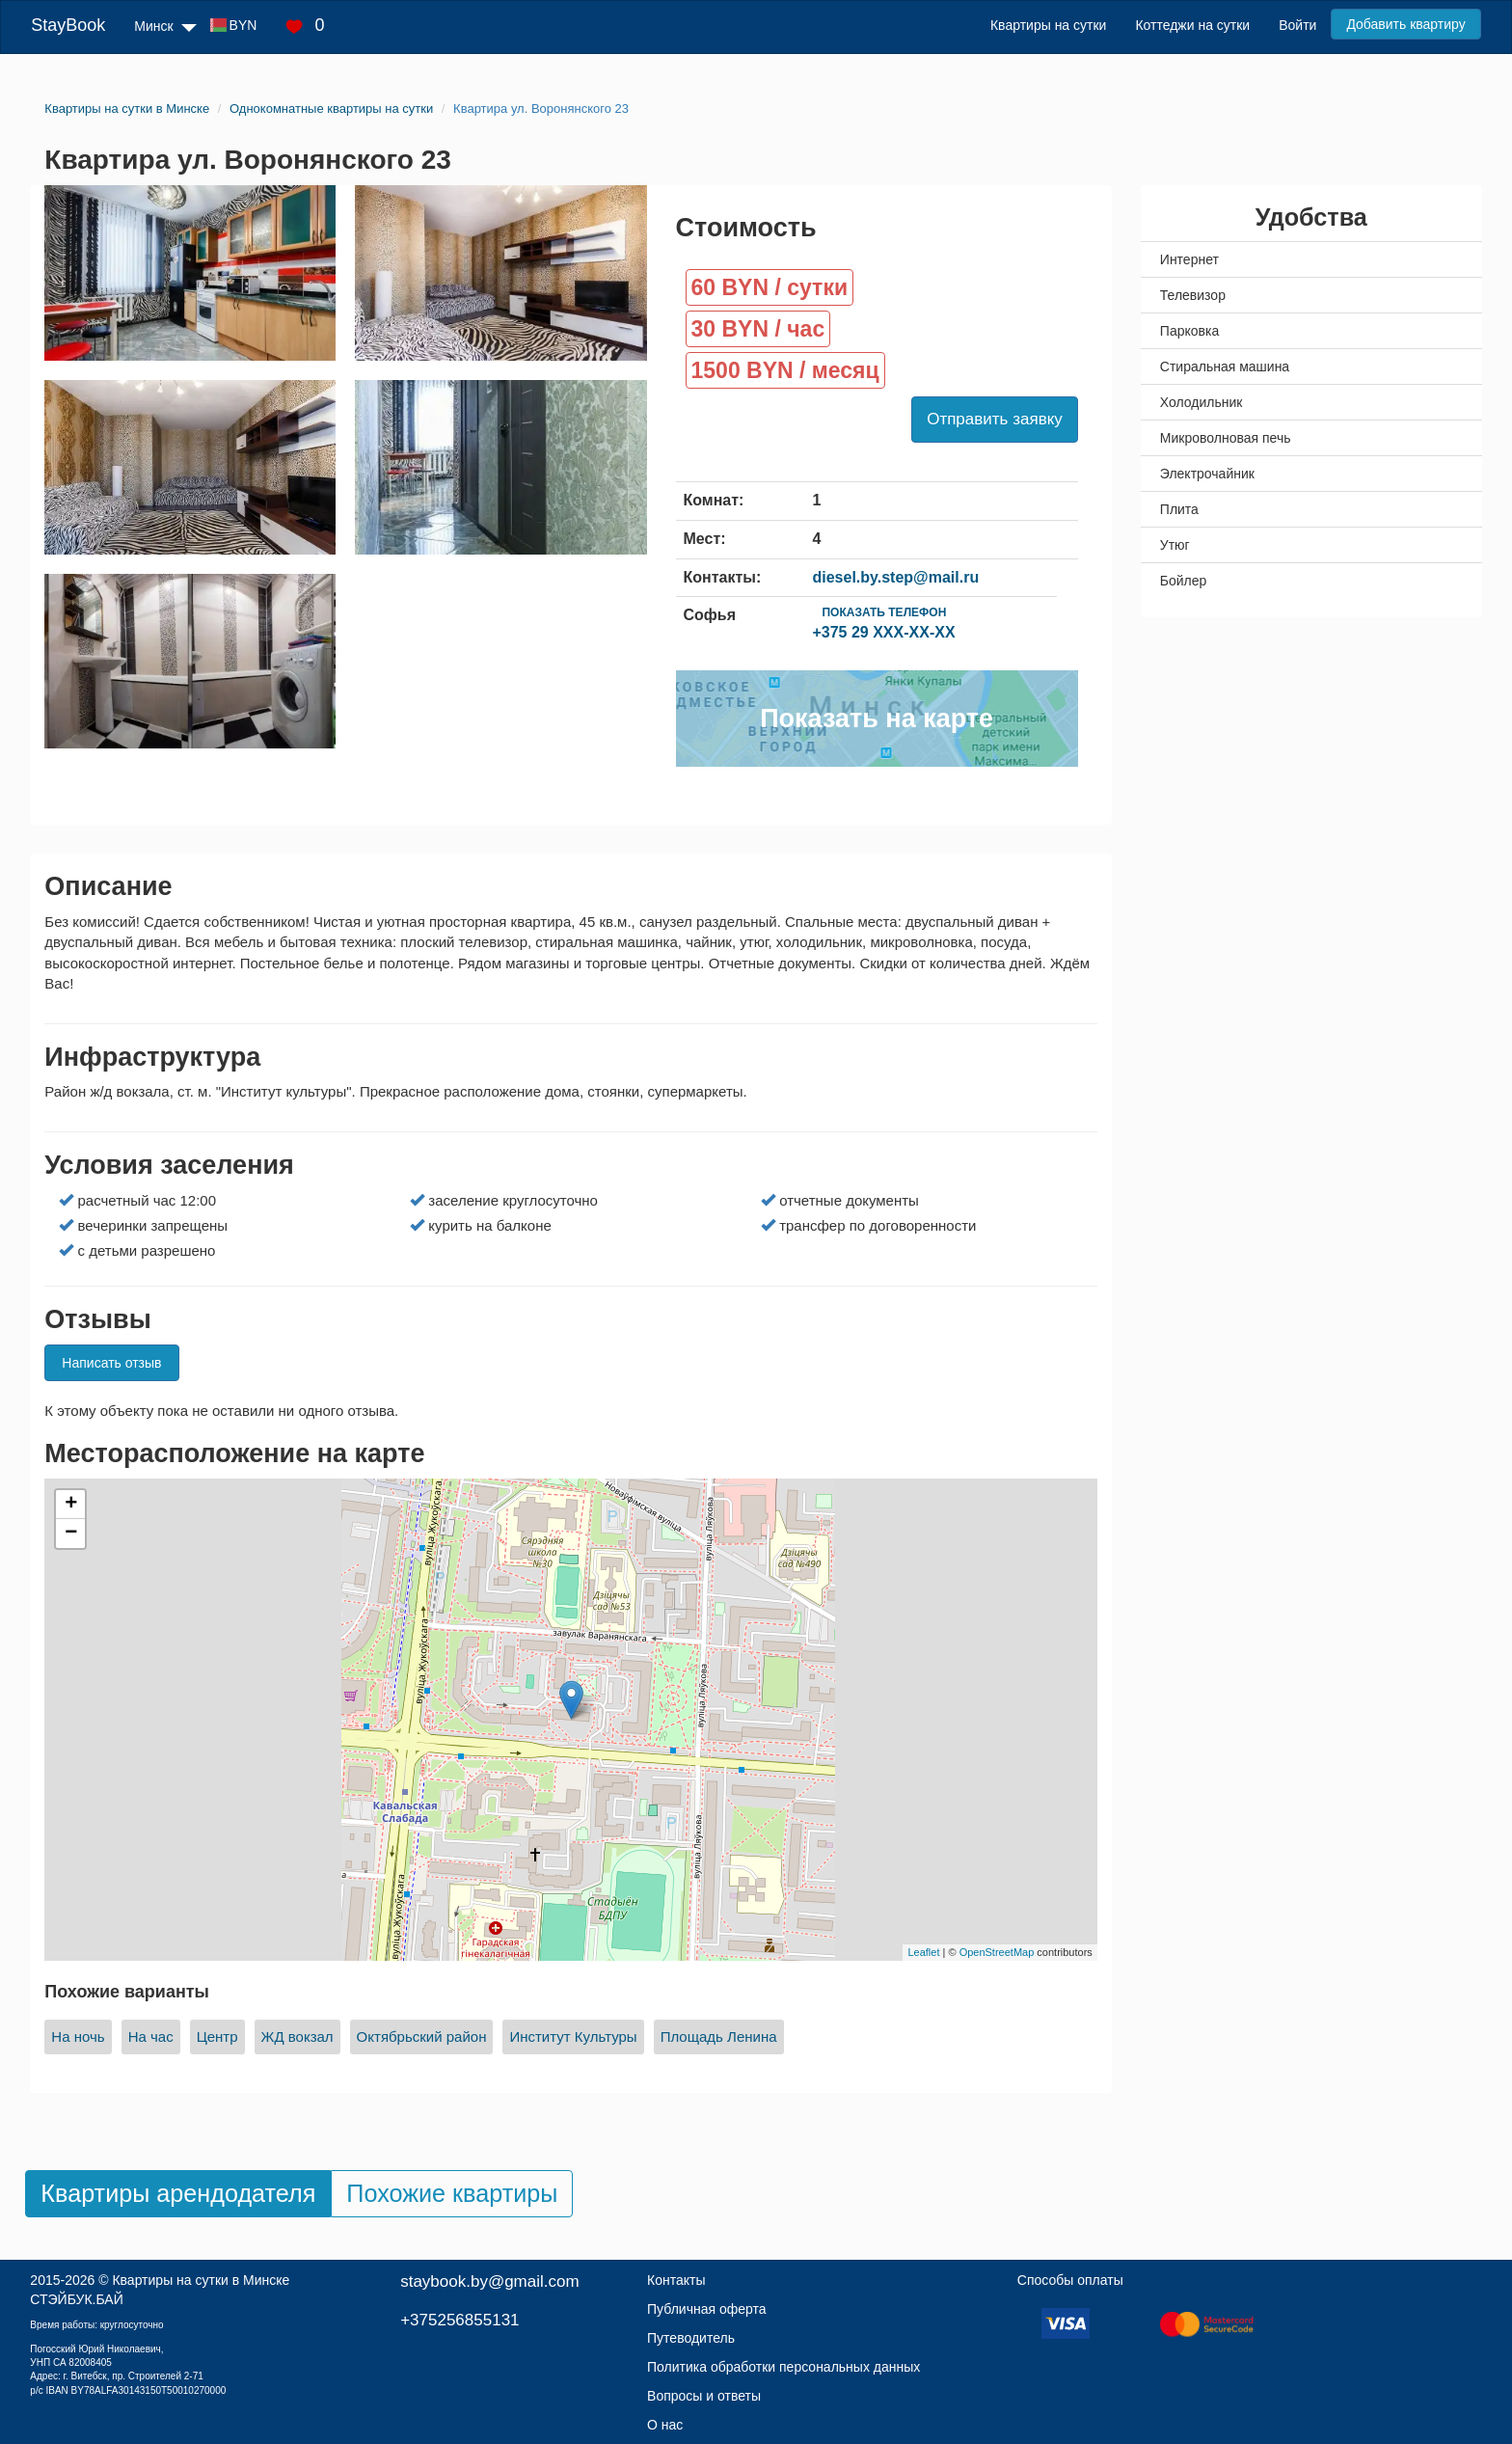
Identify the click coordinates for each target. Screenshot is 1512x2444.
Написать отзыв (111, 1363)
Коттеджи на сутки (1192, 25)
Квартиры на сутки (1048, 25)
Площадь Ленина (719, 2036)
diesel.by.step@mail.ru (895, 577)
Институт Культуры (572, 2036)
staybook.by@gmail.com (489, 2281)
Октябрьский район (422, 2036)
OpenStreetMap (997, 1952)
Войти (1297, 25)
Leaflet (923, 1952)
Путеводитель (691, 2338)
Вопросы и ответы (704, 2395)
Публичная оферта (707, 2309)
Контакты (676, 2280)
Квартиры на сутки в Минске (200, 2280)
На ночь (77, 2036)
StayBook (68, 25)
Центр (217, 2036)
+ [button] (71, 1504)
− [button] (71, 1533)
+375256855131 (459, 2320)
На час (151, 2036)
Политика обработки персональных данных (783, 2367)
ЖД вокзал (297, 2036)
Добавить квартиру (1405, 24)
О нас (665, 2424)
